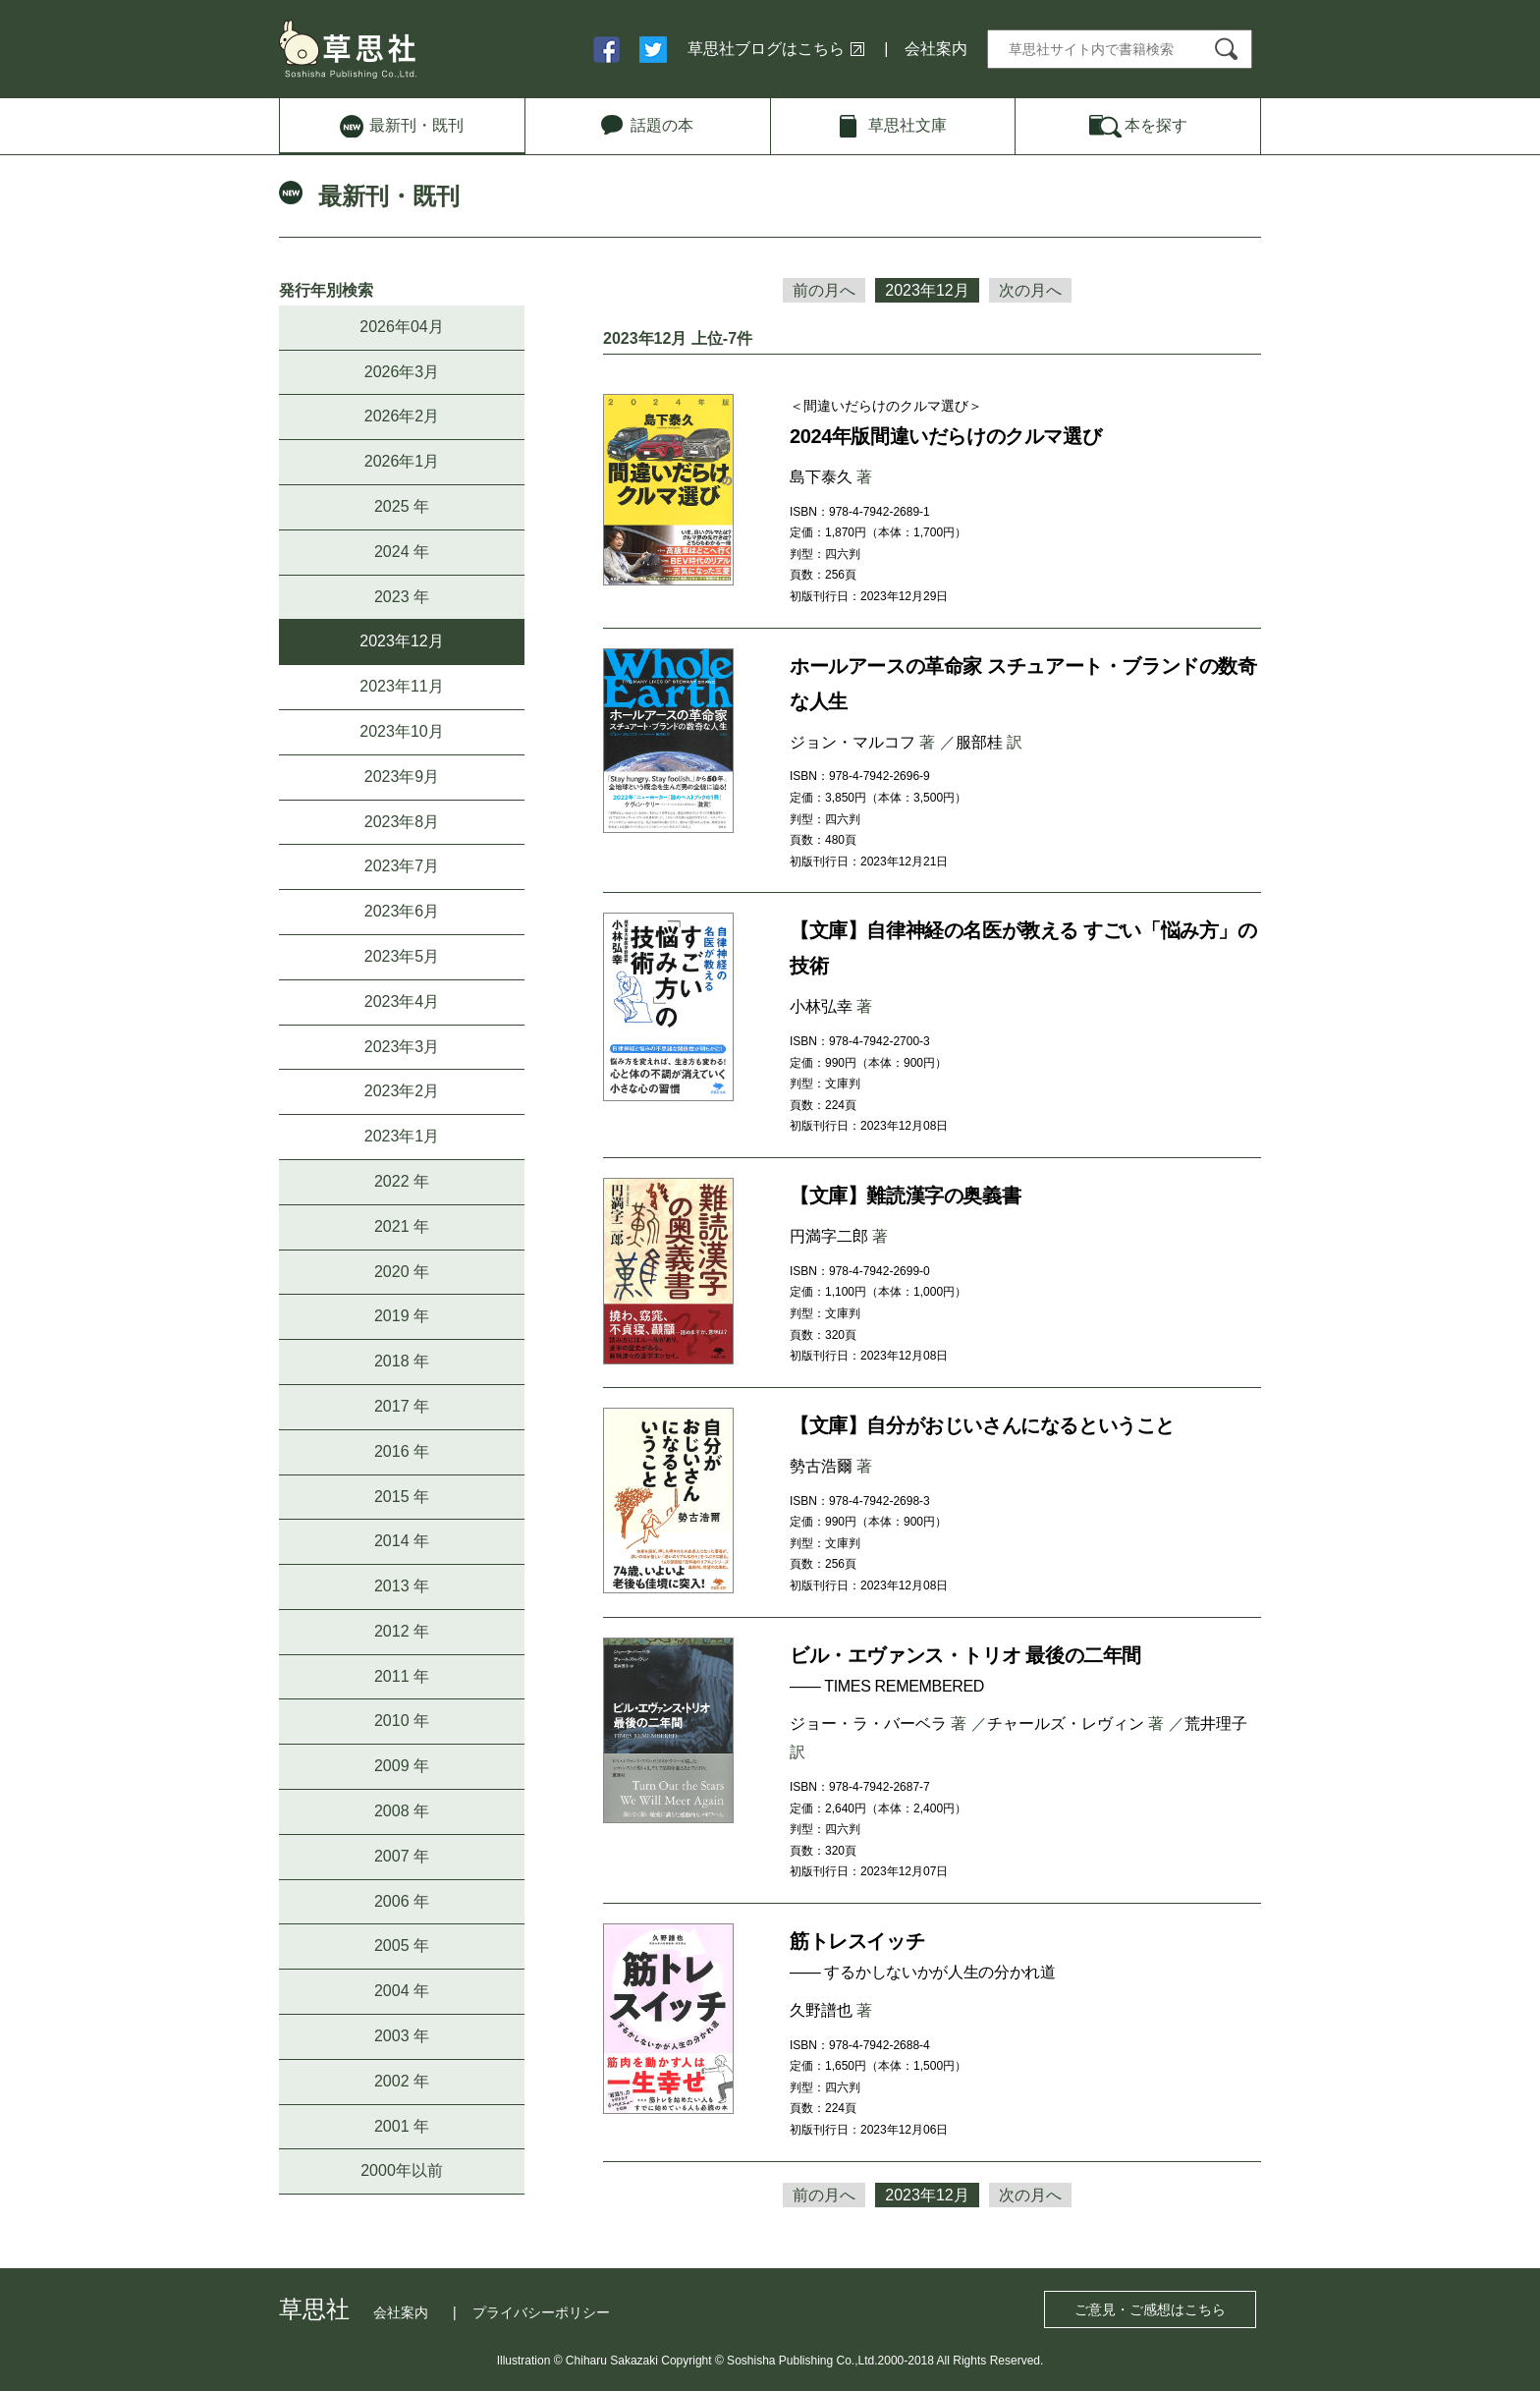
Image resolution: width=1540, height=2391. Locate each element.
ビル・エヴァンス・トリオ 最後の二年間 (965, 1655)
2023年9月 (402, 776)
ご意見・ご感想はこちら (1150, 2309)
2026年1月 (402, 461)
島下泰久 (821, 477)
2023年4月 (402, 1001)
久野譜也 (821, 2010)
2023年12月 (401, 641)
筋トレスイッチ (857, 1941)
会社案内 (936, 48)
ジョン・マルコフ (852, 742)
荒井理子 (1215, 1723)
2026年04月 (401, 326)
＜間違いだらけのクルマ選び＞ (886, 406)
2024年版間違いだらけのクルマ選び (945, 436)
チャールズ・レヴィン (1065, 1723)
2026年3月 (402, 371)
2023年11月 (401, 686)
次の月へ (1030, 290)
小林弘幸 (821, 1006)
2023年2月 (402, 1091)
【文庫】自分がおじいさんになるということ (982, 1425)
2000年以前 (401, 2170)
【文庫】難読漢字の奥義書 (905, 1195)
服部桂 (979, 742)
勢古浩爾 (821, 1466)
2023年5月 (402, 956)
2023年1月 (402, 1136)
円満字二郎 (829, 1236)
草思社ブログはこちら (766, 48)
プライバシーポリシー (541, 2312)
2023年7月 (402, 866)
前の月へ (824, 290)
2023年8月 (402, 821)
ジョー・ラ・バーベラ (868, 1723)
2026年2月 (402, 416)
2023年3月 (402, 1046)
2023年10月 (401, 731)
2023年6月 (402, 911)
